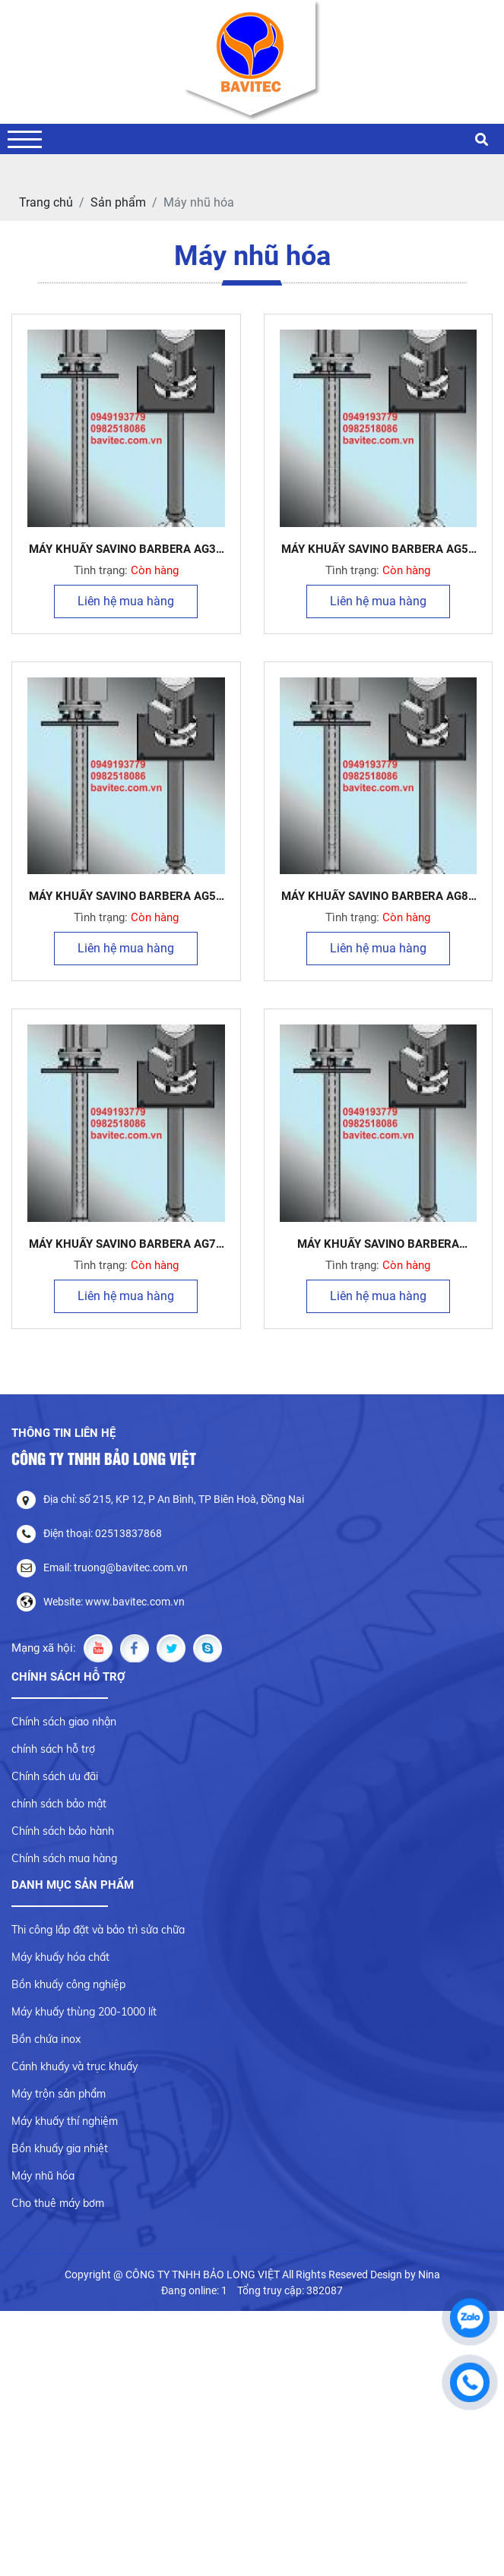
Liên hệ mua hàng (126, 601)
